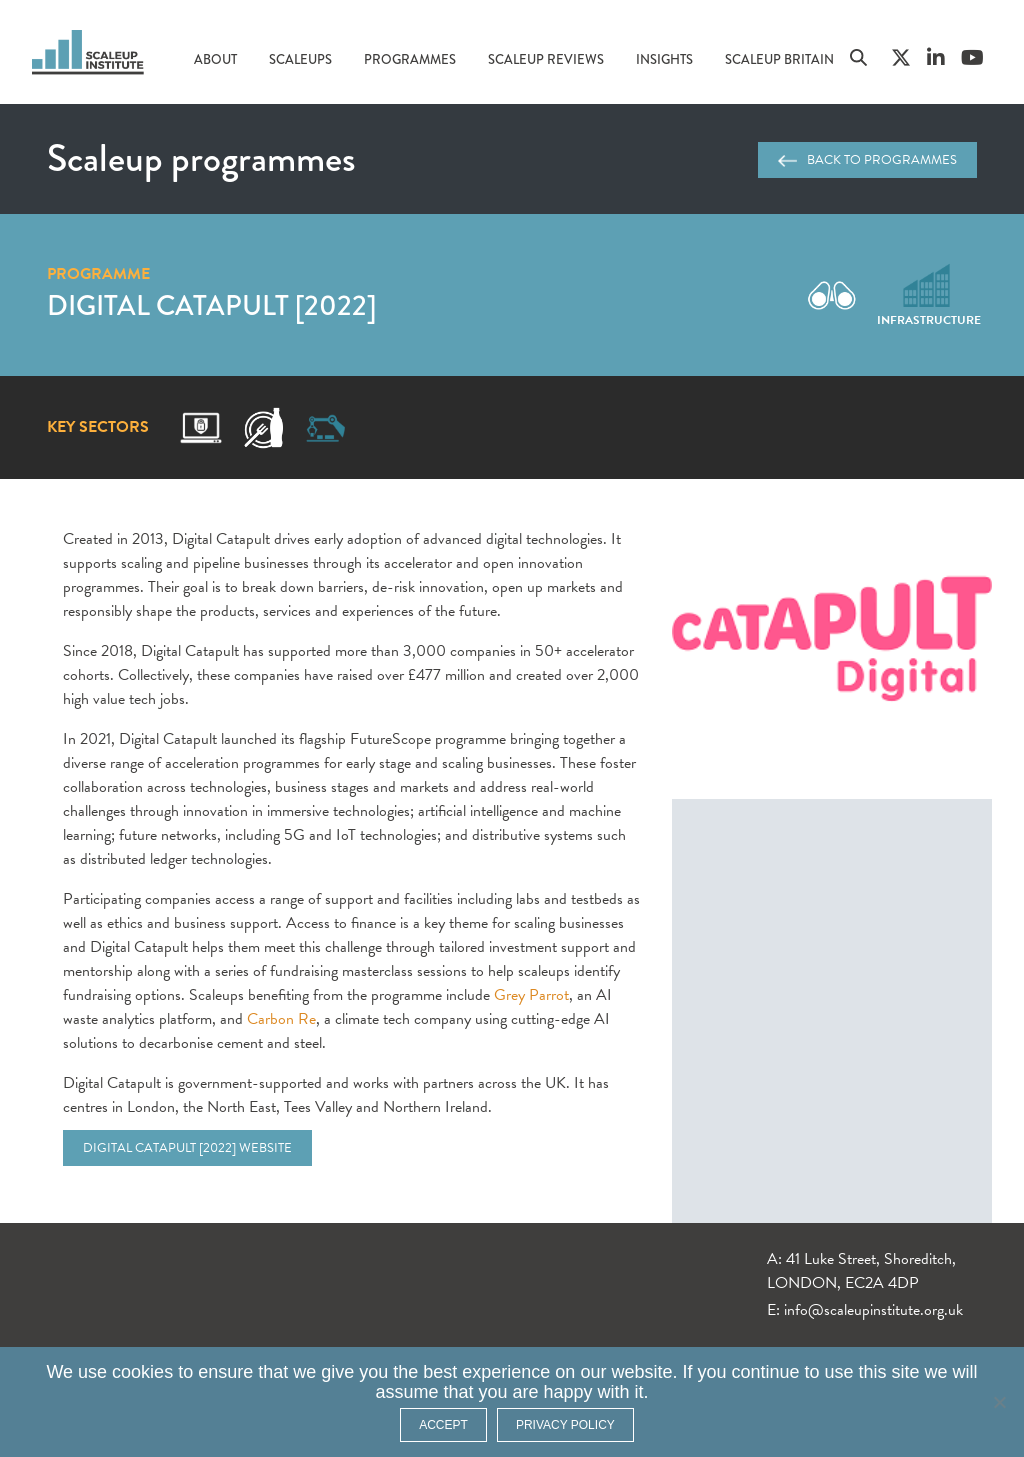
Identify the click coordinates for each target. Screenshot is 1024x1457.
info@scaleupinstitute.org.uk (873, 1310)
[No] (999, 1402)
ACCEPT (443, 1425)
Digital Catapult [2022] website (187, 1148)
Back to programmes (867, 160)
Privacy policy (565, 1425)
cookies (142, 1372)
